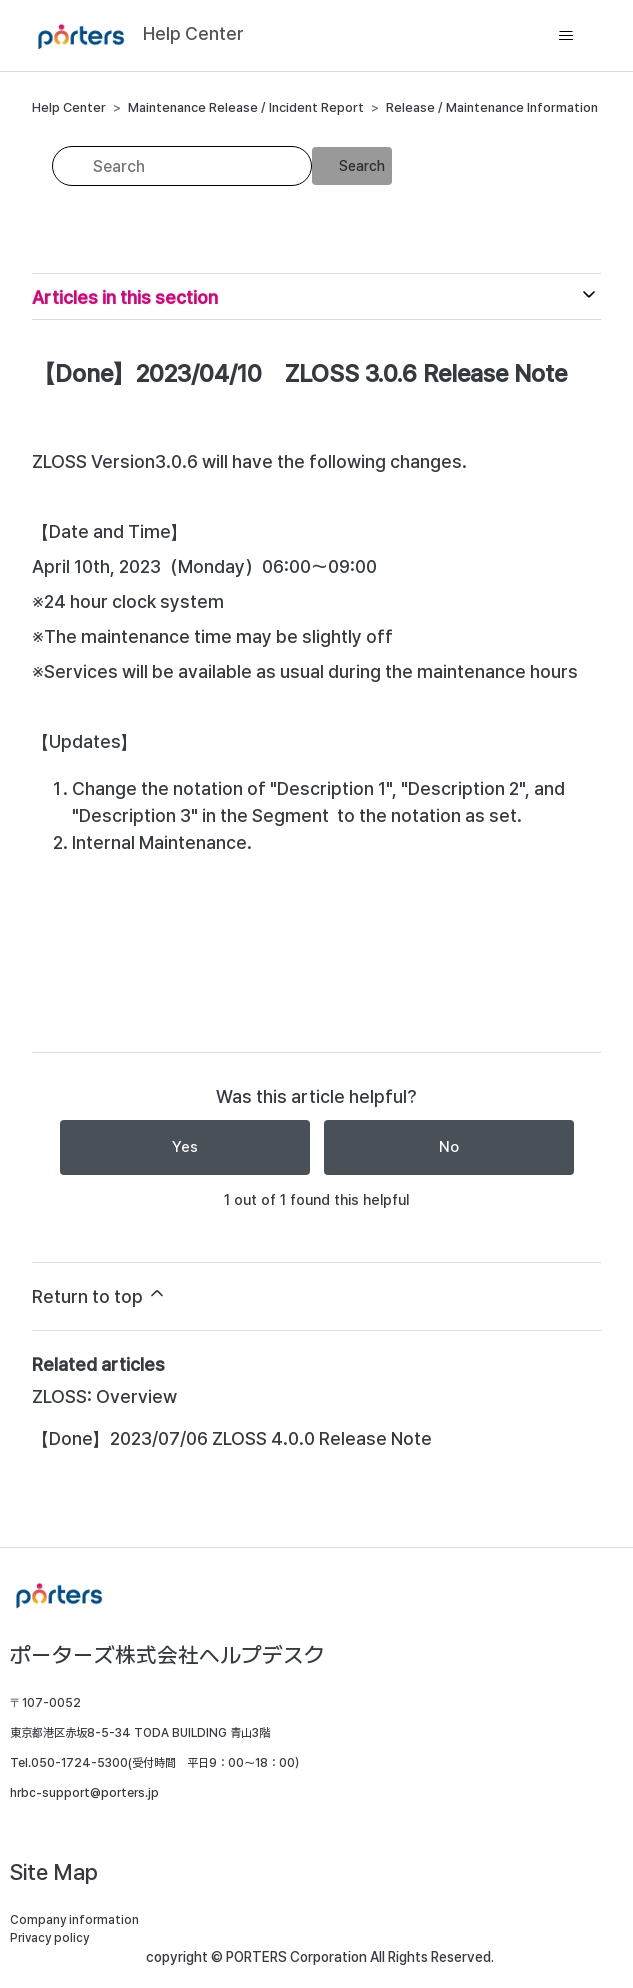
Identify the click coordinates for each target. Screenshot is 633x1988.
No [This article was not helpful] (449, 1147)
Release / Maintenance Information (492, 107)
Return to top (99, 1295)
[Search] (182, 166)
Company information (74, 1920)
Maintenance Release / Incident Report (246, 107)
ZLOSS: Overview (104, 1396)
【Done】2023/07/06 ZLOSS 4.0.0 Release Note (232, 1438)
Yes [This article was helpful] (185, 1147)
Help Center (69, 107)
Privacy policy (49, 1938)
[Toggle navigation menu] (565, 36)
